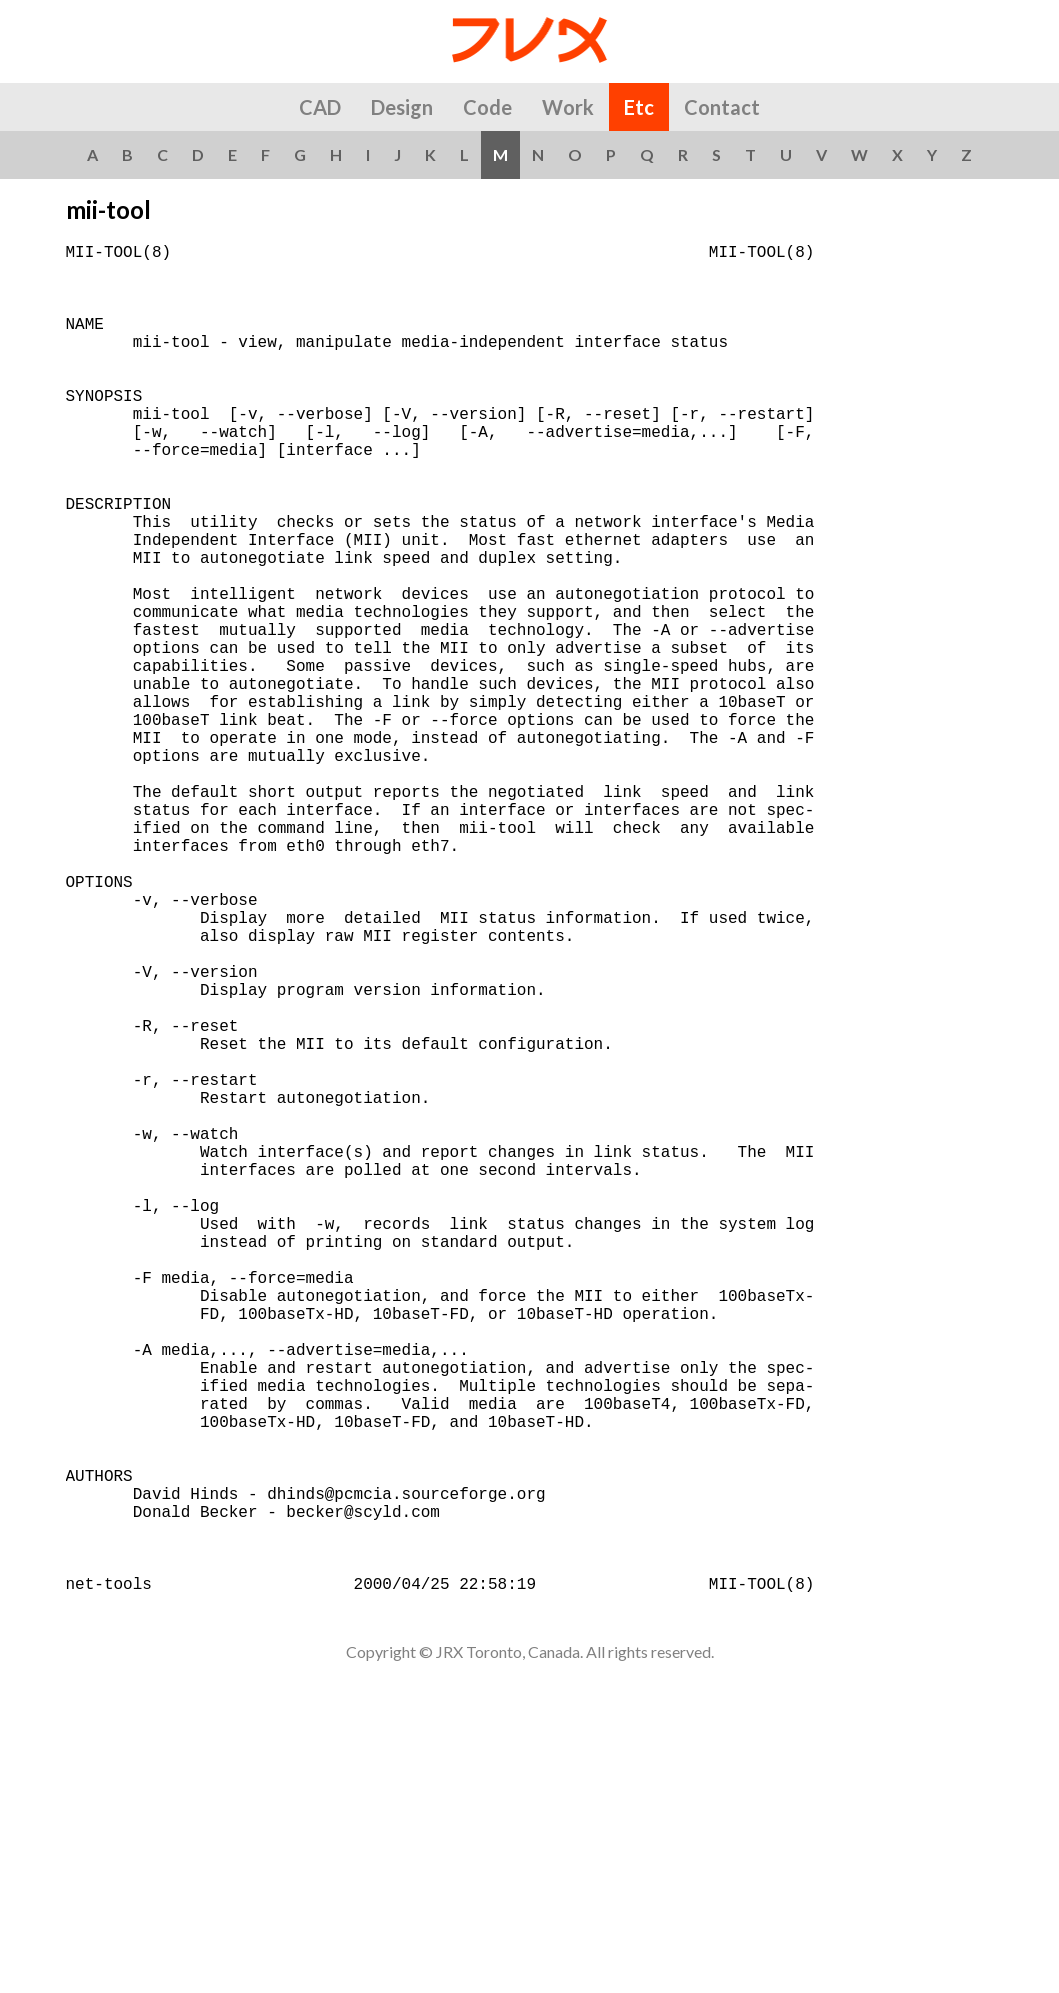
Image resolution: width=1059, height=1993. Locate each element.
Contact (722, 107)
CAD (320, 107)
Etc (639, 107)
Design (402, 107)
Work (568, 107)
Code (487, 107)
